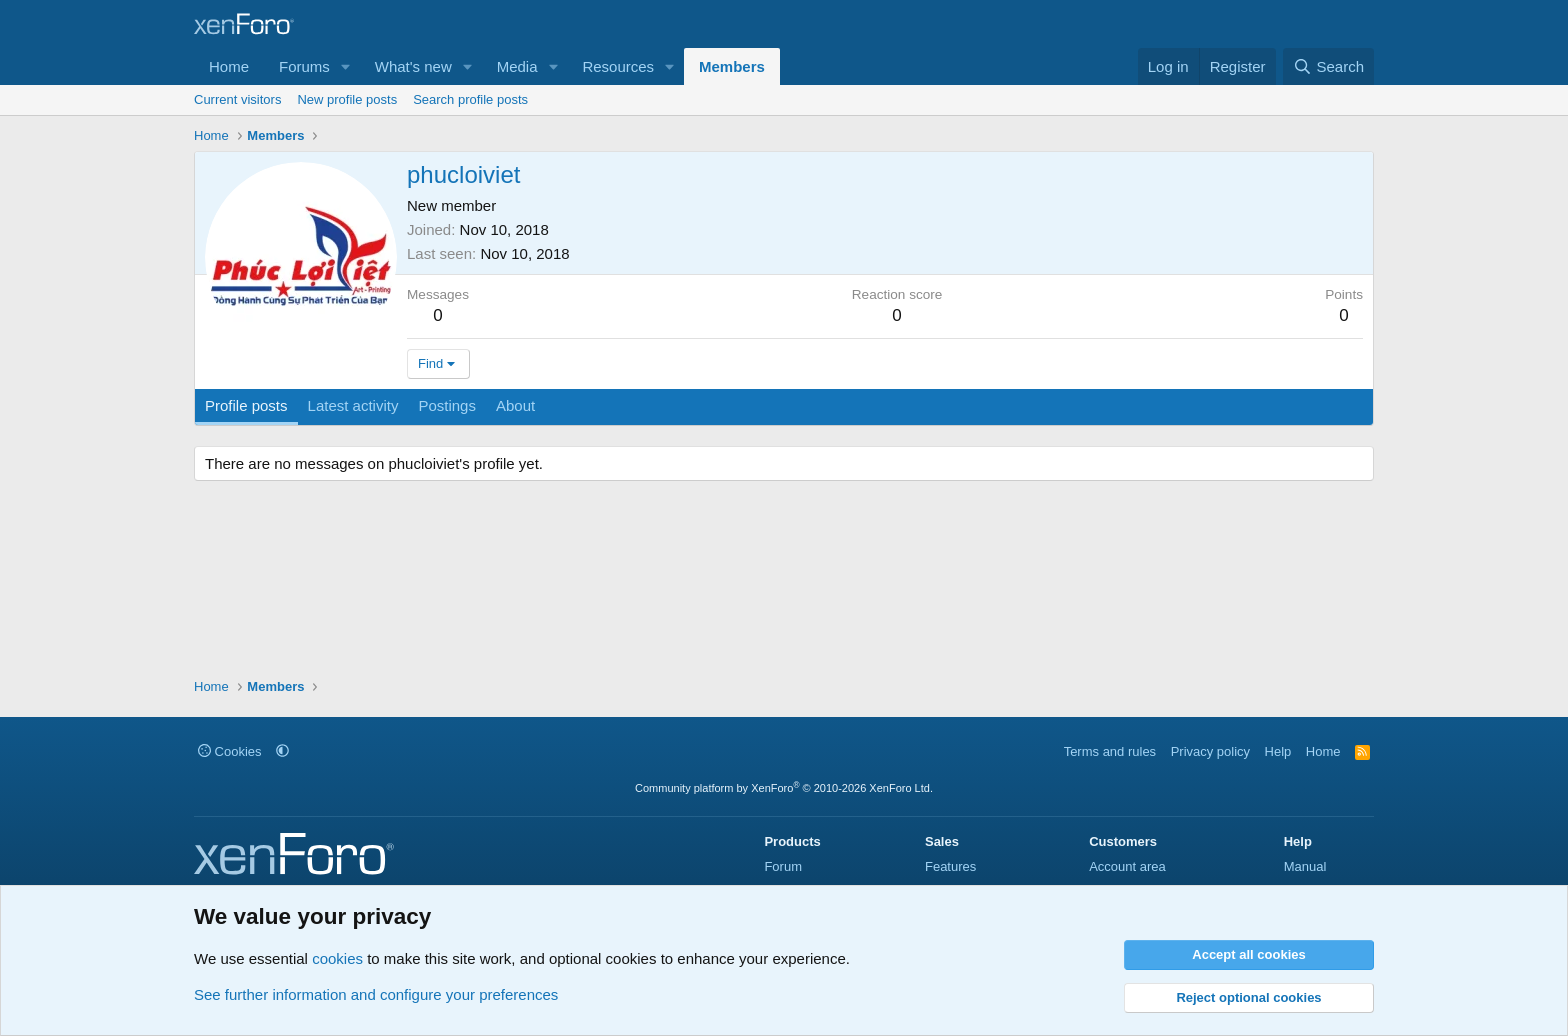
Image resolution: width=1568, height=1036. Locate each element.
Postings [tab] (447, 405)
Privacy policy (1210, 751)
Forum (783, 866)
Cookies (230, 751)
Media (517, 66)
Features (950, 866)
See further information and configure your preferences (376, 994)
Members (732, 66)
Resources (618, 66)
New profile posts (347, 99)
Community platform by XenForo (784, 788)
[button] (346, 66)
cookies (337, 958)
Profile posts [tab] (246, 405)
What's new (413, 66)
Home (229, 66)
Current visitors (237, 99)
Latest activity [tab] (353, 405)
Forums (304, 66)
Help (1278, 751)
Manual (1305, 866)
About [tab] (515, 405)
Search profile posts (470, 99)
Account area (1127, 866)
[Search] (1328, 66)
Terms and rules (1110, 751)
